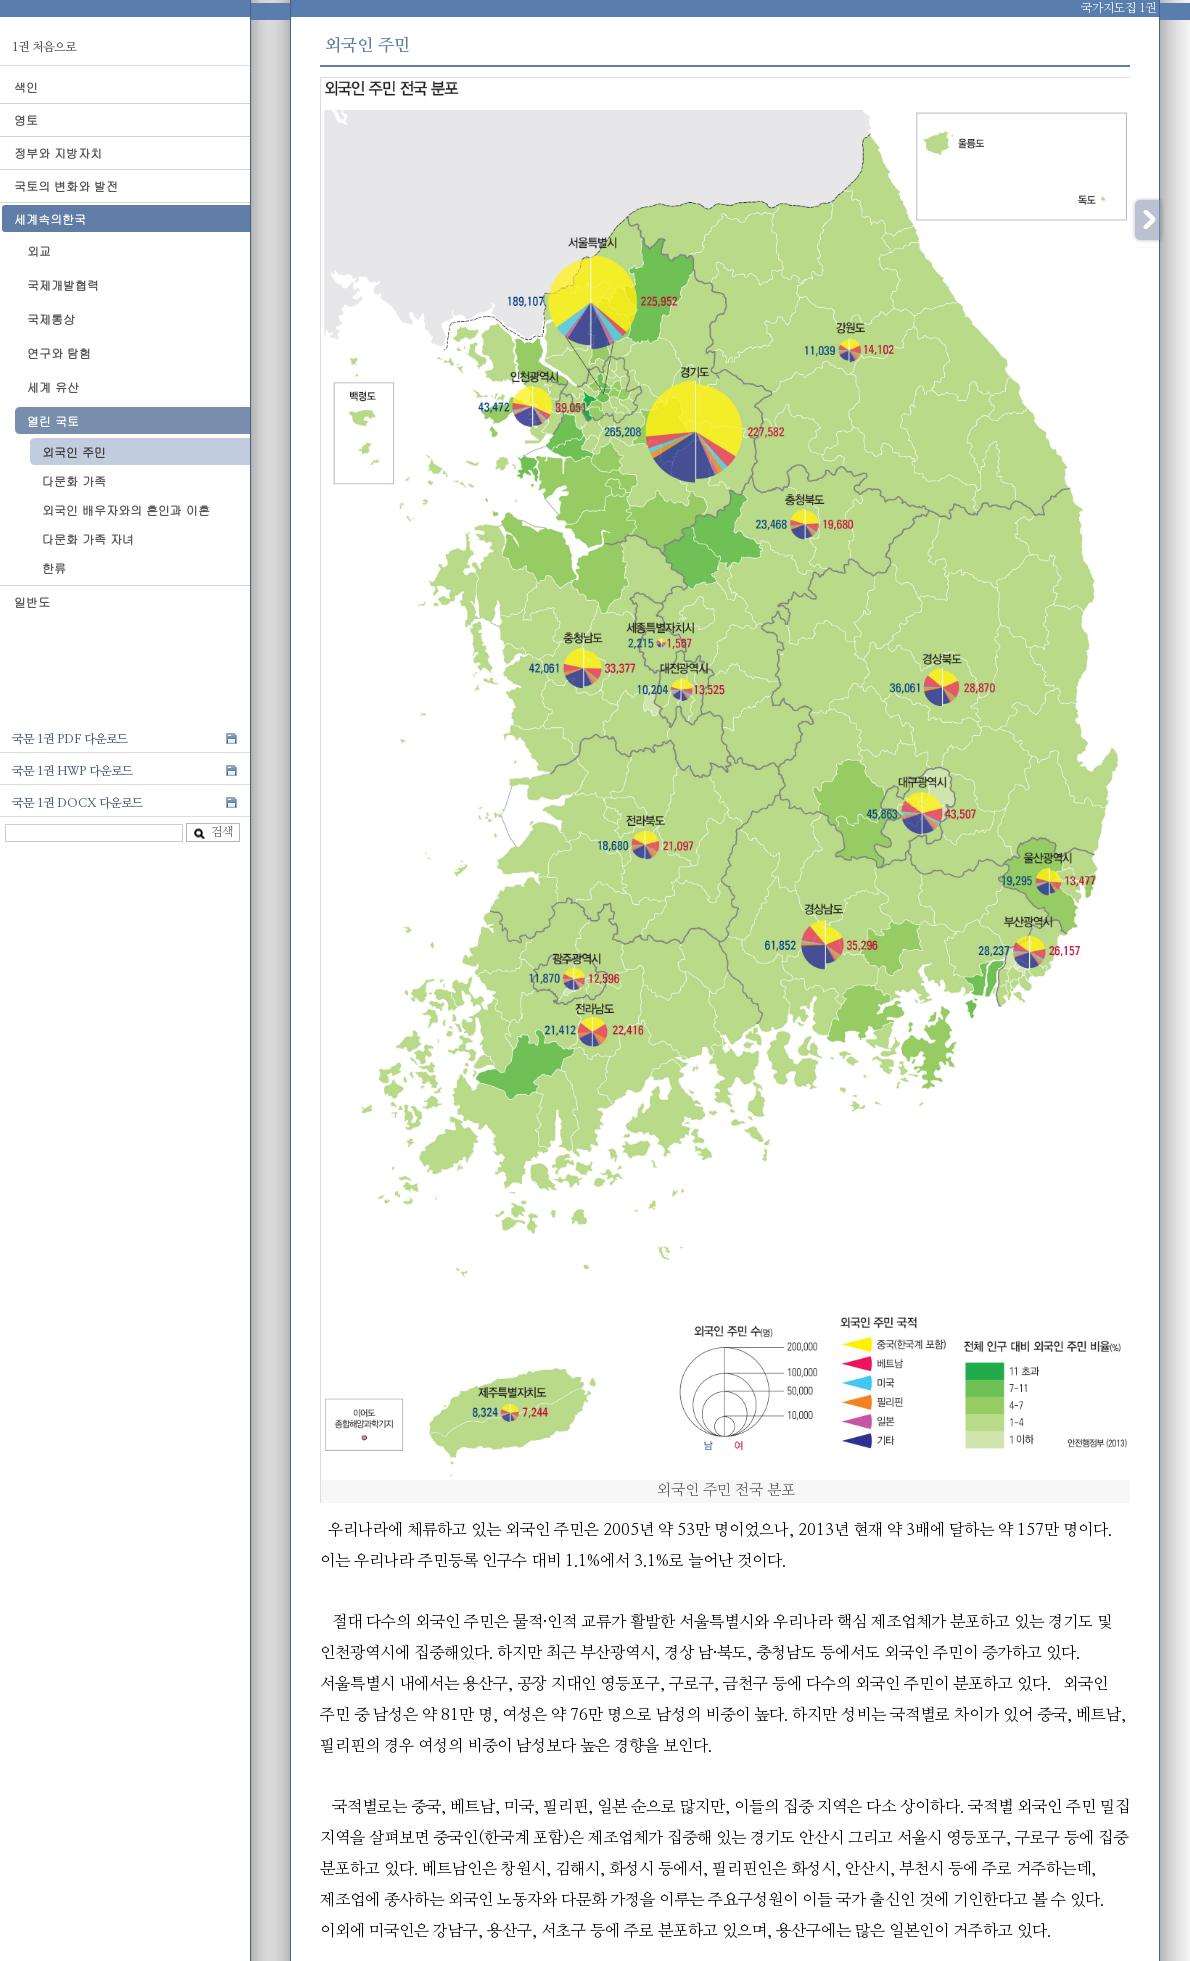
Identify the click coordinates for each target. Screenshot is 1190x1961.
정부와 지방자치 (58, 152)
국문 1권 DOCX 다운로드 (77, 803)
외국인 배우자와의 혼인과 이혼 (126, 509)
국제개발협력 (63, 284)
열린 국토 (53, 420)
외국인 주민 (74, 451)
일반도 (32, 601)
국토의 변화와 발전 (66, 185)
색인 (26, 86)
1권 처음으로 (44, 47)
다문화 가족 (74, 480)
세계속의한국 (50, 218)
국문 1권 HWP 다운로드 (72, 771)
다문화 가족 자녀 (88, 538)
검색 (213, 832)
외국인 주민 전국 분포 (726, 1490)
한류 (54, 567)
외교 (39, 250)
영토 (26, 119)
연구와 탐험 (59, 352)
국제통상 (51, 318)
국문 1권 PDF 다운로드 (70, 739)
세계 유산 (53, 386)
